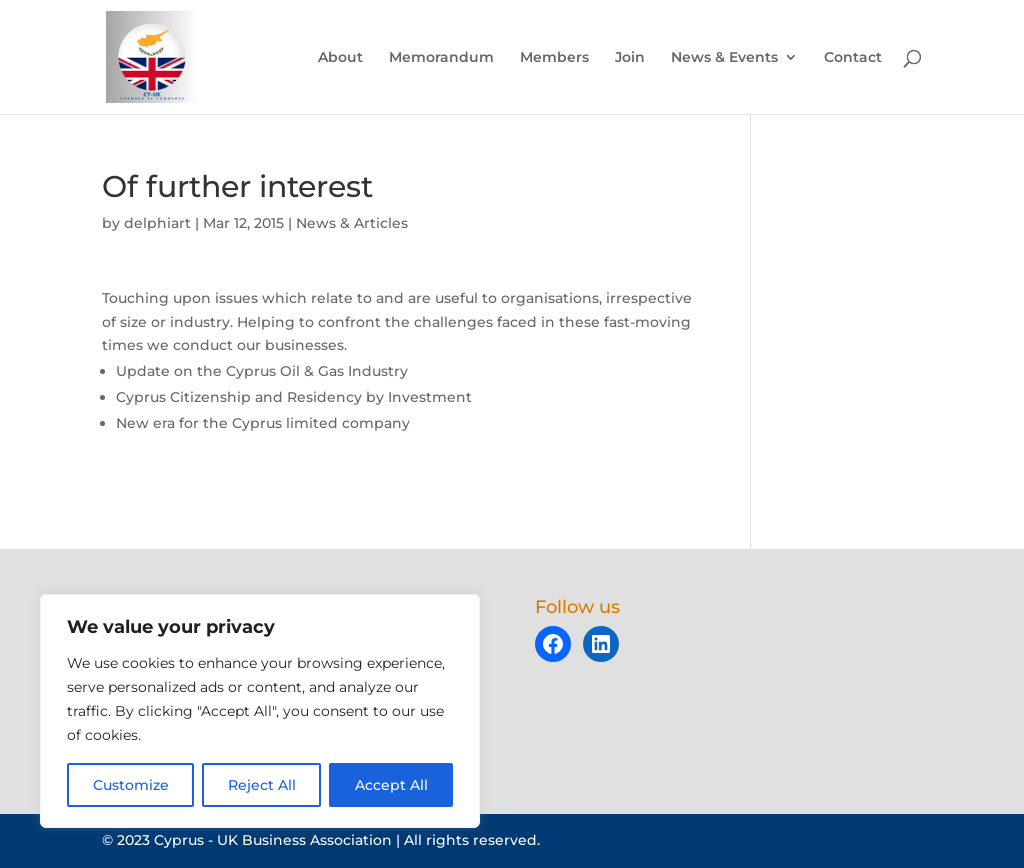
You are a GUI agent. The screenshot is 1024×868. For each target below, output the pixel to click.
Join (630, 58)
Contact (853, 58)
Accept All (391, 785)
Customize (131, 785)
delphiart (157, 223)
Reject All (262, 785)
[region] (260, 711)
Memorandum (441, 58)
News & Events (724, 58)
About (340, 58)
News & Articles (352, 223)
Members (554, 58)
